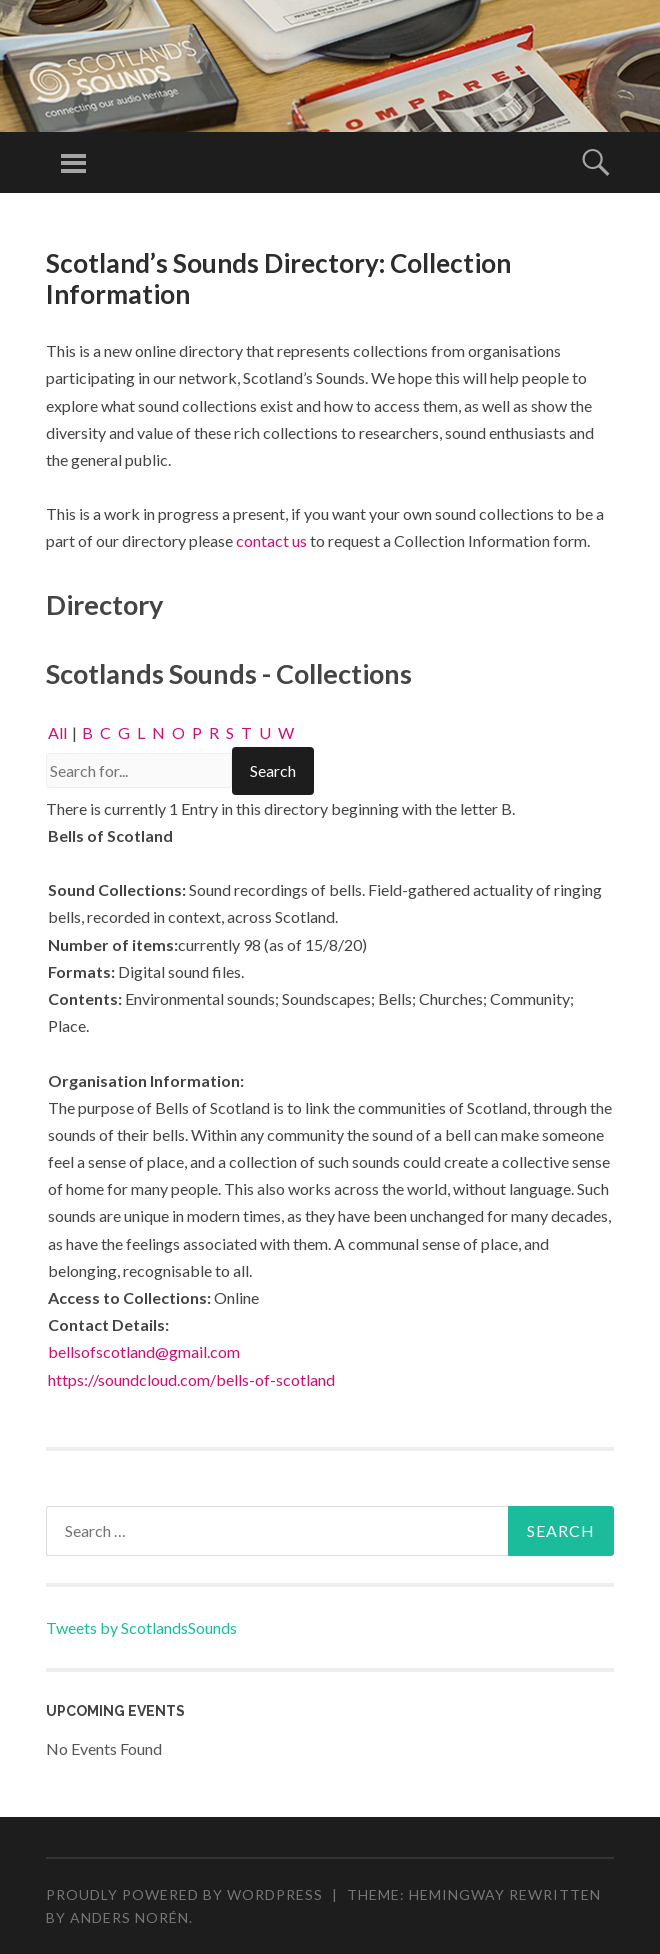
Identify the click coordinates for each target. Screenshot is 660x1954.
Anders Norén (129, 1917)
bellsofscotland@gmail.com (144, 1351)
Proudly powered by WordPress (184, 1894)
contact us (271, 540)
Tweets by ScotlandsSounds (141, 1627)
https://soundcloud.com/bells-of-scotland (191, 1379)
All (57, 732)
